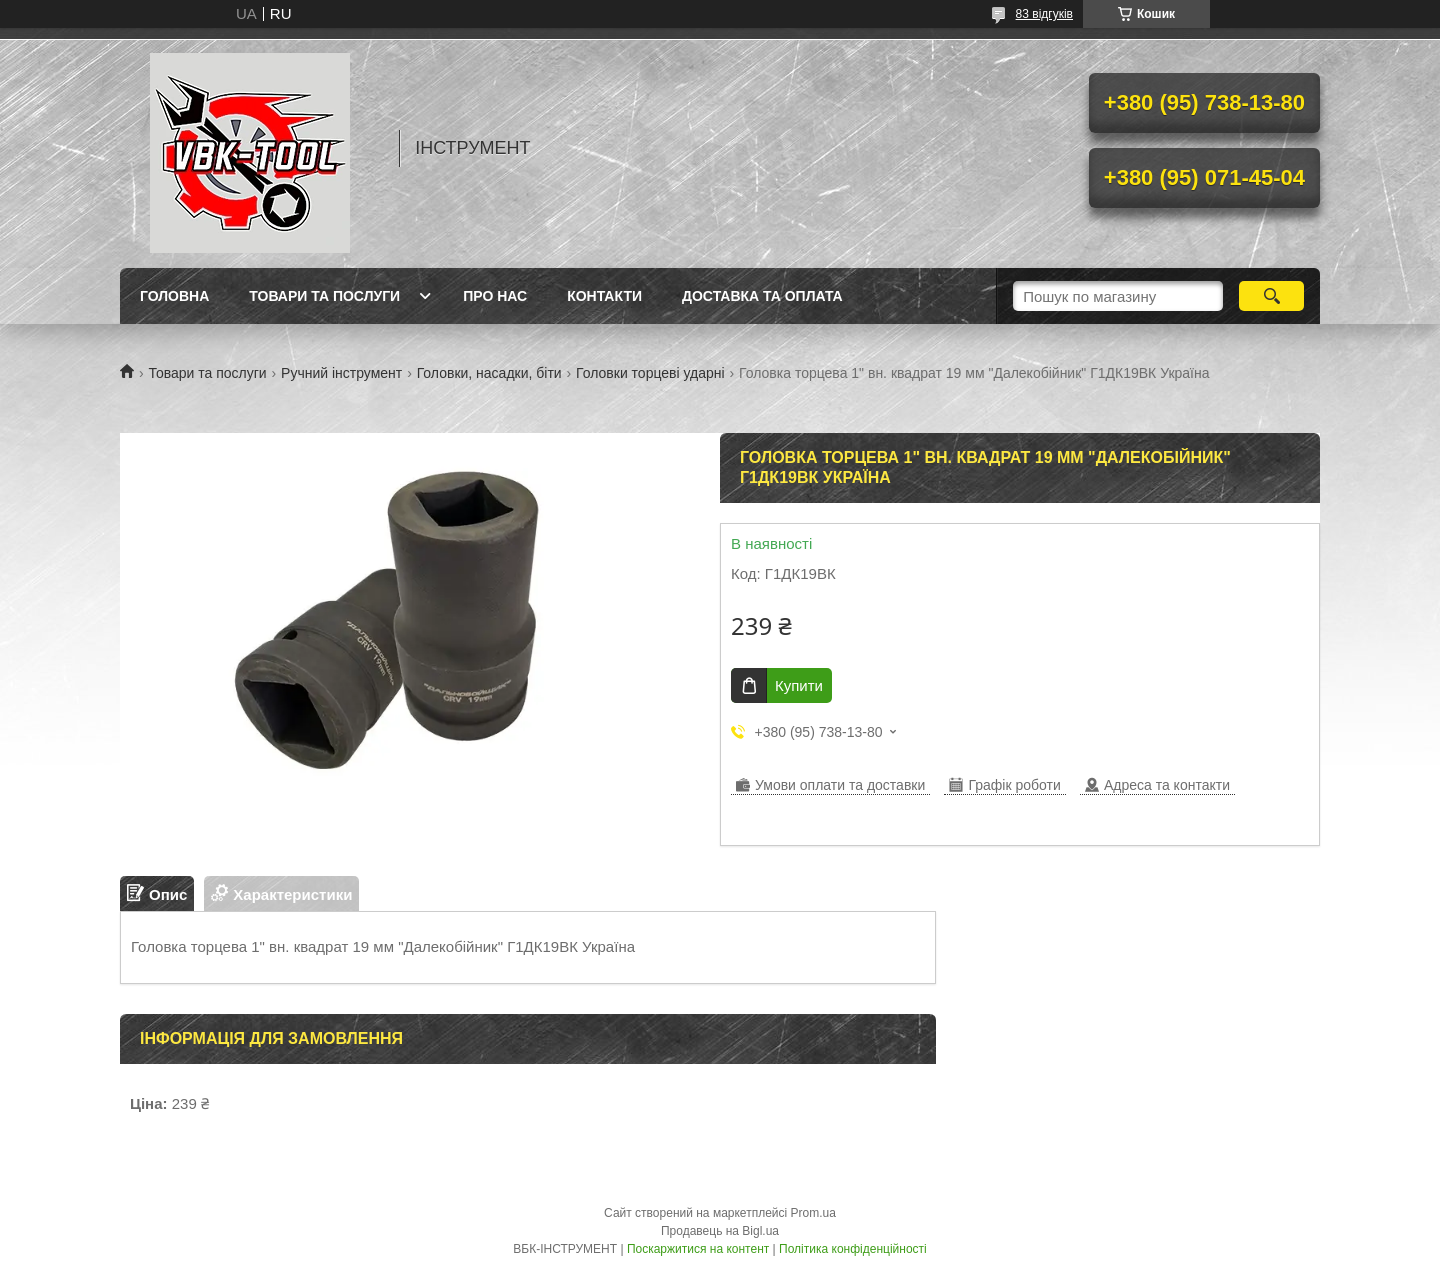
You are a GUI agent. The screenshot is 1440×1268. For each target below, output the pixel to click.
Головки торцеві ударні (650, 373)
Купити (799, 685)
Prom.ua (813, 1213)
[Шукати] (1271, 296)
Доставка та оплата (762, 296)
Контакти (604, 296)
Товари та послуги (324, 296)
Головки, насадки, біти (489, 373)
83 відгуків (1044, 14)
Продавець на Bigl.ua (720, 1231)
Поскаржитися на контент (698, 1249)
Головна (174, 296)
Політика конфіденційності (853, 1249)
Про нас (495, 296)
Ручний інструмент (341, 373)
